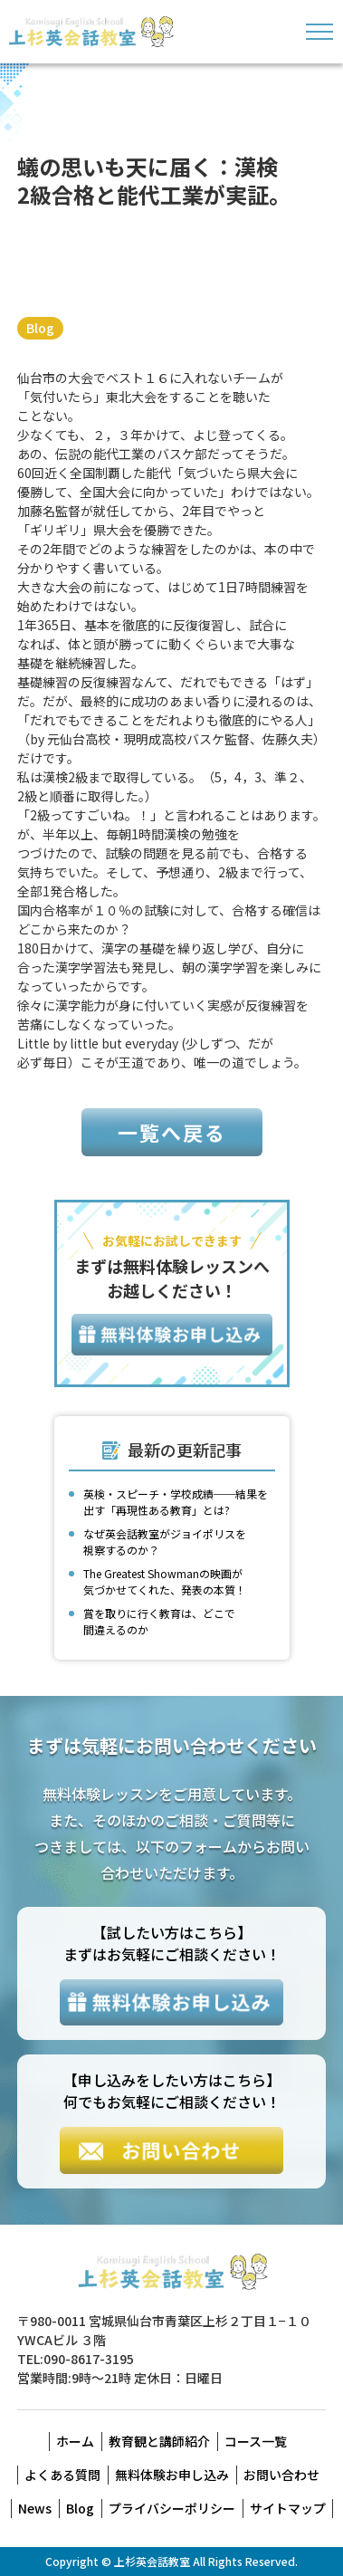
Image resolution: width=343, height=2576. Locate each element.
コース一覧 (255, 2441)
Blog (40, 328)
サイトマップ (288, 2508)
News (35, 2508)
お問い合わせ (281, 2475)
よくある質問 (62, 2475)
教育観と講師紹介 (159, 2441)
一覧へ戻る (172, 1131)
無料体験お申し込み (172, 2475)
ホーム (75, 2441)
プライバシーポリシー (172, 2508)
